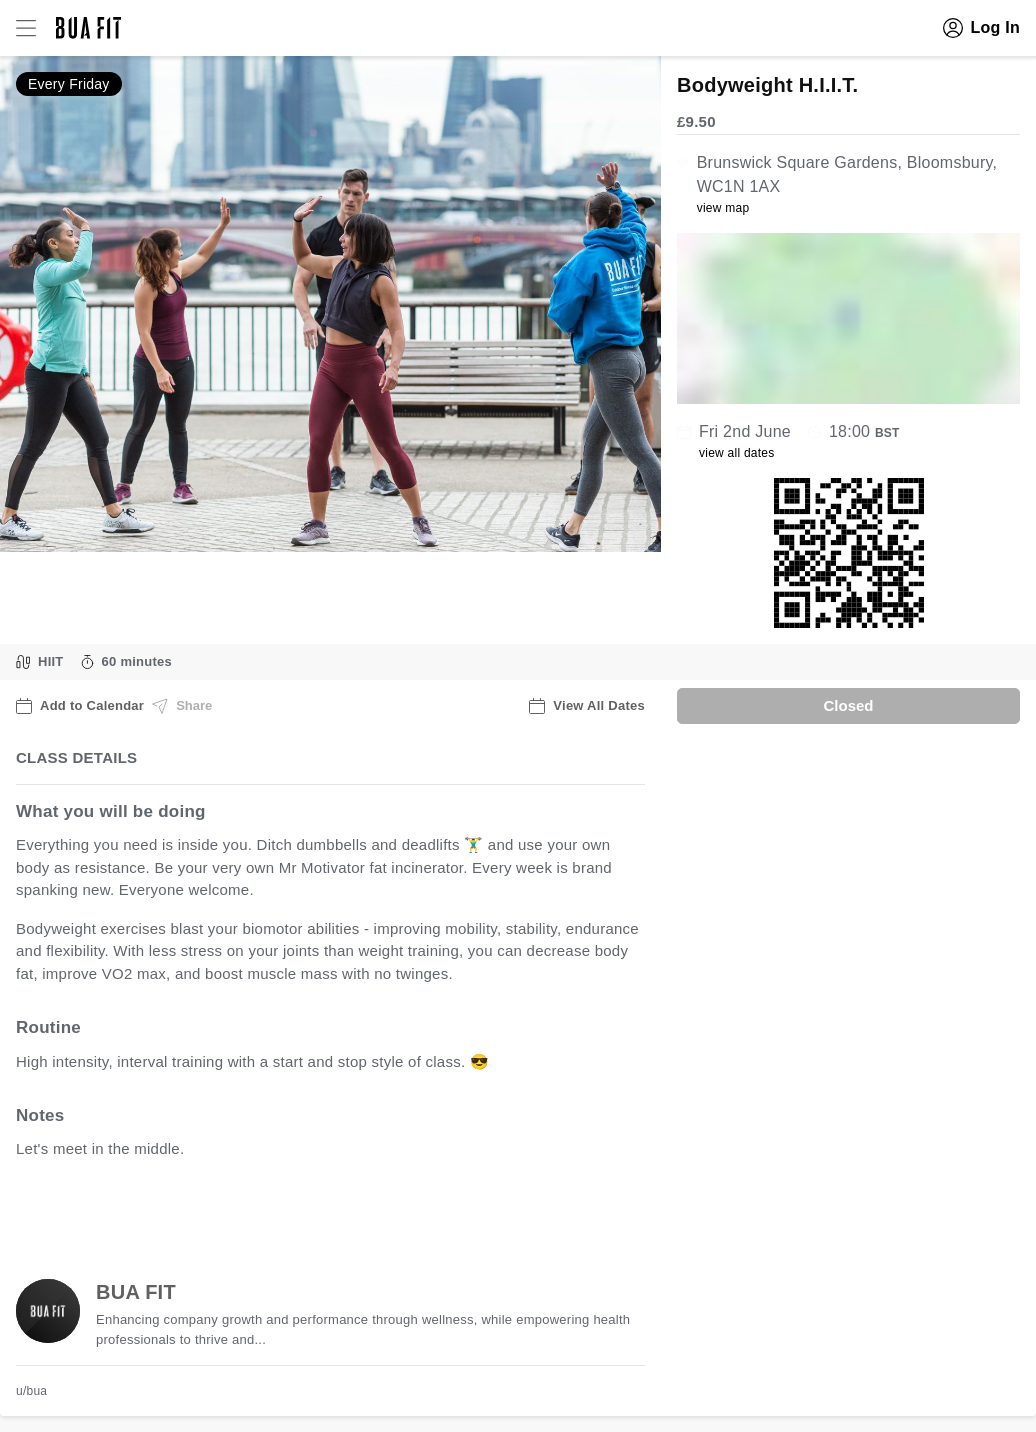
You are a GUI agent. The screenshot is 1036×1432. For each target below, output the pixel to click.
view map (723, 208)
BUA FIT (136, 1292)
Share (182, 706)
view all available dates (421, 1211)
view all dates (737, 453)
